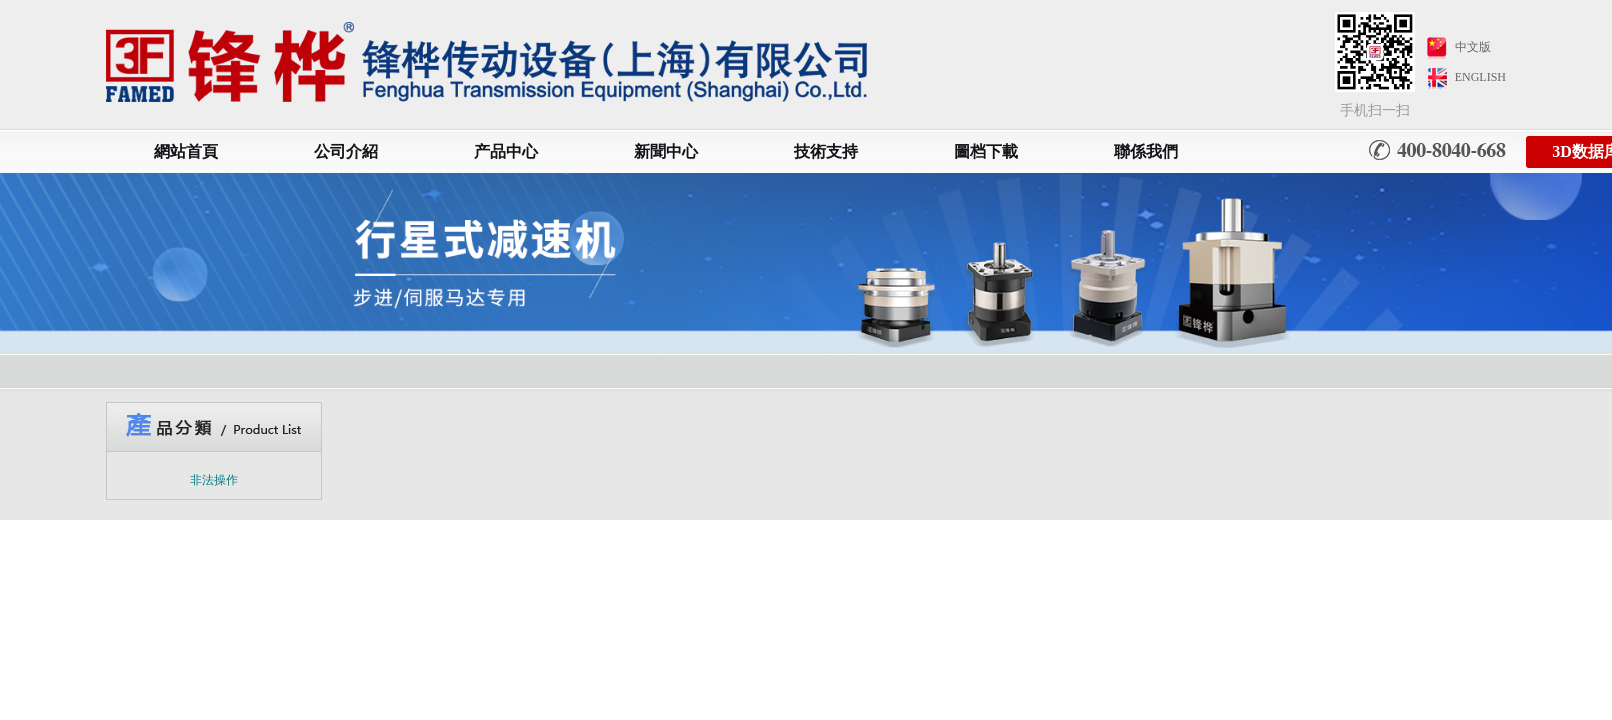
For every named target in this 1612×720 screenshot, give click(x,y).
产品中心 (506, 151)
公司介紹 (346, 151)
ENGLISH (1480, 77)
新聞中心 (666, 151)
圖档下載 (986, 151)
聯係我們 (1146, 151)
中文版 (1473, 47)
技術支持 (826, 151)
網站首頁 (186, 151)
